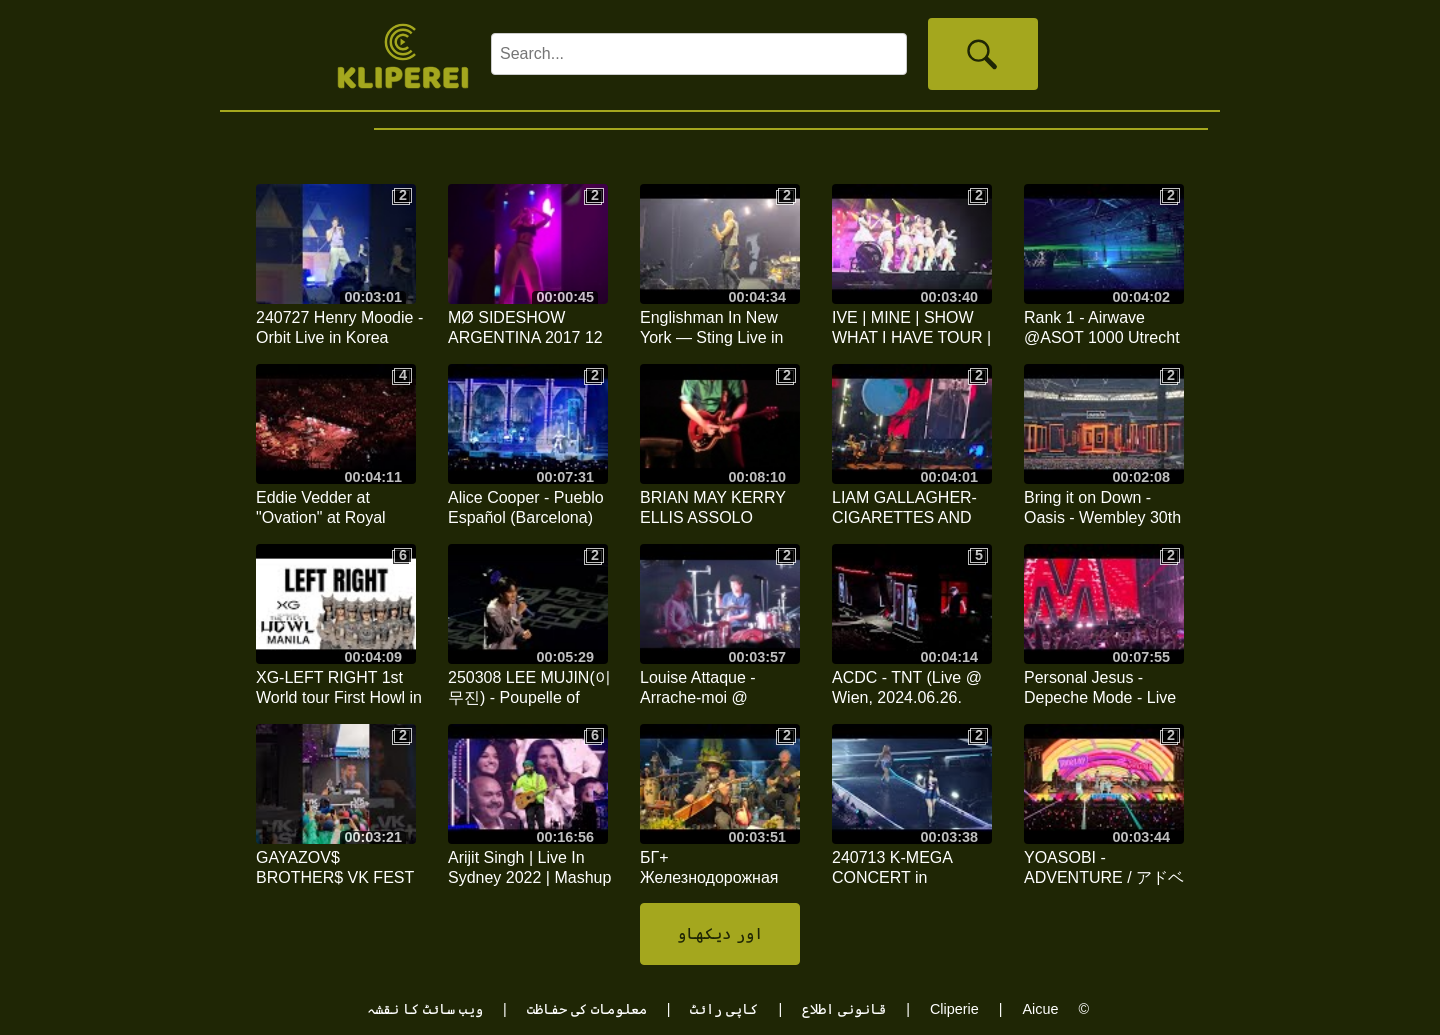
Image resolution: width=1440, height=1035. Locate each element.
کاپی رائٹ (724, 1009)
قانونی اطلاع (844, 1009)
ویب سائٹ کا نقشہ (425, 1009)
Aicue (1040, 1009)
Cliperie (954, 1009)
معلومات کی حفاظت (587, 1009)
